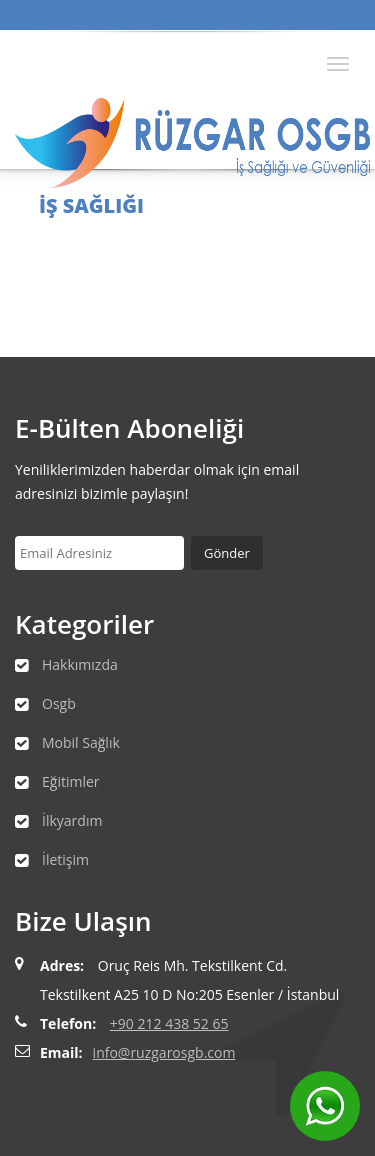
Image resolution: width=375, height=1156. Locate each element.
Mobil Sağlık (81, 742)
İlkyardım (72, 820)
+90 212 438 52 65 (169, 1023)
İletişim (65, 859)
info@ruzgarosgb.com (164, 1052)
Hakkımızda (80, 664)
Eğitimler (71, 781)
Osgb (59, 703)
